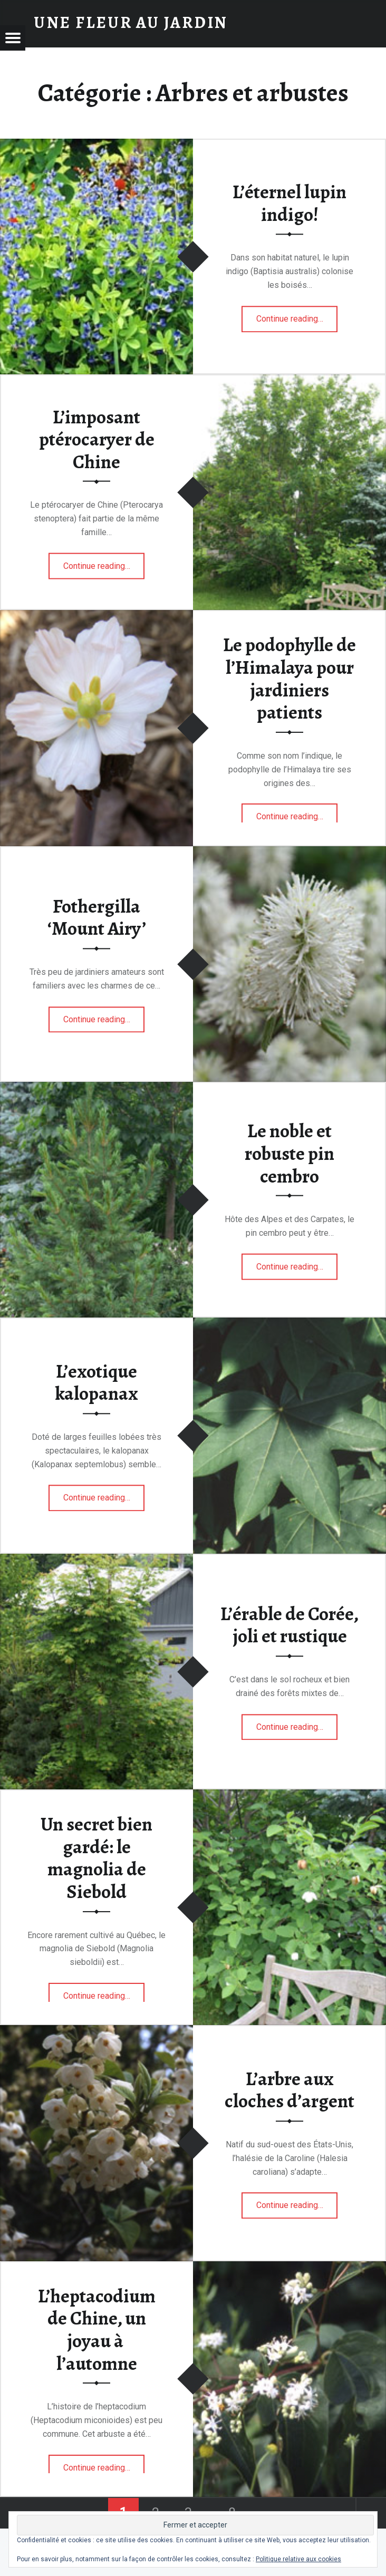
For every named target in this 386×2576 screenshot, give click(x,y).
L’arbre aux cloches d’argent (289, 2090)
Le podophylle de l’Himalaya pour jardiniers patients (289, 678)
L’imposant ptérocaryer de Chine (97, 439)
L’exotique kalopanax (96, 1383)
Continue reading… (297, 315)
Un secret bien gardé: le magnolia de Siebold (96, 1858)
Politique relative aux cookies (298, 2559)
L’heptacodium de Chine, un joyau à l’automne (97, 2329)
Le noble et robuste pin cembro (289, 1153)
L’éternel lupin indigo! (289, 203)
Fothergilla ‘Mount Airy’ (96, 918)
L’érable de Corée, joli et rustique (289, 1625)
